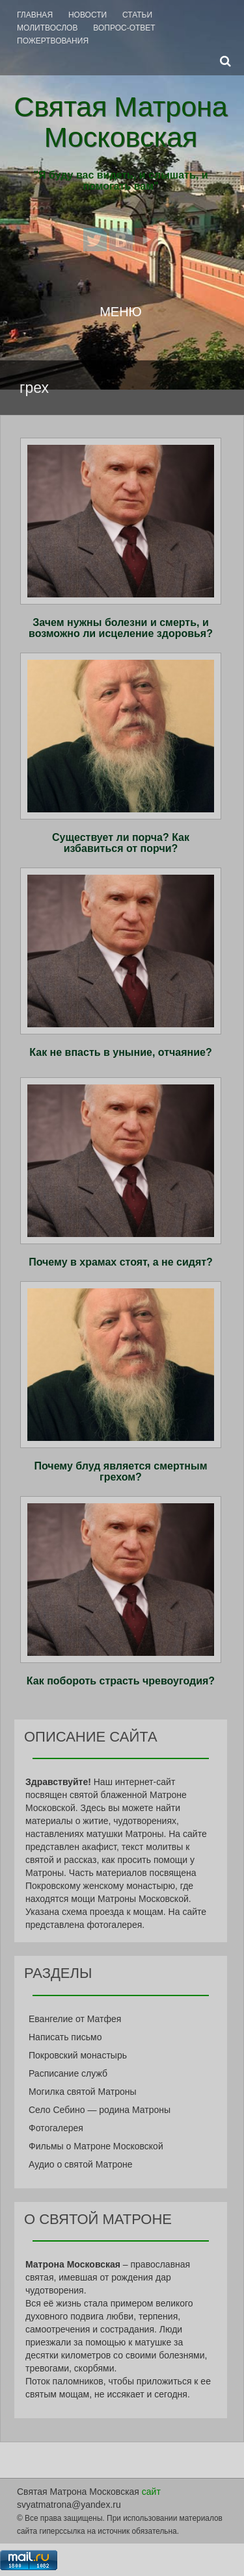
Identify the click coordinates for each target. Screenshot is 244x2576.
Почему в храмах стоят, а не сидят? (121, 1262)
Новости (87, 14)
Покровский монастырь (78, 2055)
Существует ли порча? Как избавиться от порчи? (120, 843)
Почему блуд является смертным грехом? (120, 1471)
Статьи (137, 14)
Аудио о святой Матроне (80, 2164)
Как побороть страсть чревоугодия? (121, 1680)
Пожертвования (52, 40)
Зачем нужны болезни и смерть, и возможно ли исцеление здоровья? (121, 628)
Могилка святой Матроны (83, 2091)
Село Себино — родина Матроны (99, 2110)
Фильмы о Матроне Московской (96, 2146)
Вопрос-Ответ (124, 27)
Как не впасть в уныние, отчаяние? (120, 1052)
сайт (151, 2491)
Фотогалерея (56, 2128)
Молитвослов (47, 27)
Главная (35, 14)
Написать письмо (65, 2037)
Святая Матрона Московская (121, 121)
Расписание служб (68, 2073)
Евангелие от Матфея (75, 2019)
